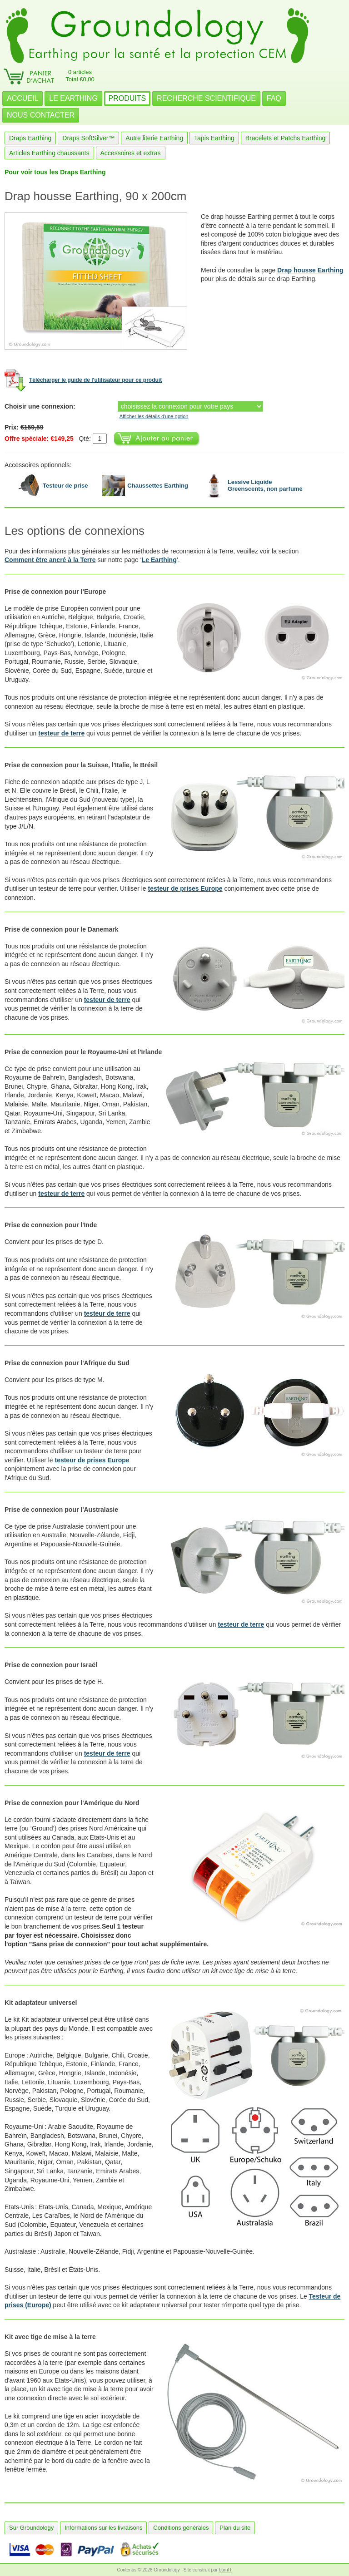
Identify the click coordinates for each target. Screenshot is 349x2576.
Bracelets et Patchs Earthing (285, 138)
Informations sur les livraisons (103, 2527)
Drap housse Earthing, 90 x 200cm (95, 196)
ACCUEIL (22, 98)
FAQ (274, 98)
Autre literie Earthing (154, 138)
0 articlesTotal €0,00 (80, 76)
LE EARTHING (73, 98)
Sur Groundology (31, 2527)
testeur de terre (61, 733)
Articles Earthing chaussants (49, 153)
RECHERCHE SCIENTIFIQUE (206, 98)
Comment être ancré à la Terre (50, 559)
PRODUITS (127, 98)
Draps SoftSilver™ (88, 138)
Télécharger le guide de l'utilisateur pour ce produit (95, 380)
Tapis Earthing (214, 138)
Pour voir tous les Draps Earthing (55, 172)
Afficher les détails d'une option (154, 416)
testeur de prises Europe (185, 888)
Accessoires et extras (130, 153)
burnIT (225, 2569)
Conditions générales (181, 2527)
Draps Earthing (30, 138)
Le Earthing (159, 559)
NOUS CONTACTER (41, 115)
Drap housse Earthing (310, 270)
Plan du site (234, 2527)
